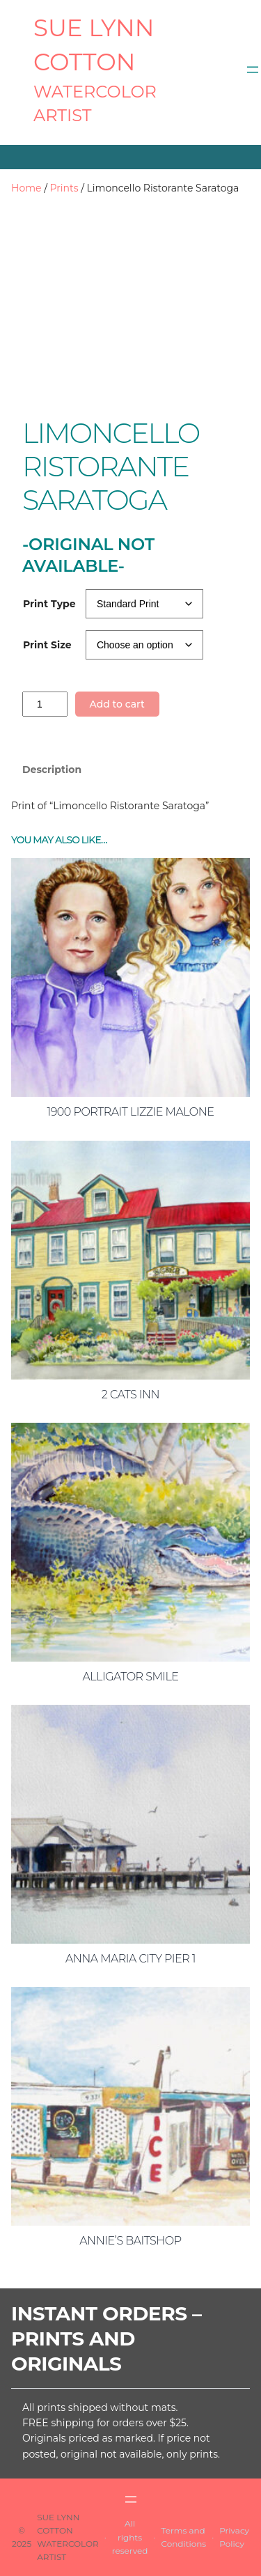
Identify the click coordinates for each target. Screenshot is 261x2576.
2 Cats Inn (130, 1394)
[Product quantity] (45, 704)
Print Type (49, 604)
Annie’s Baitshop (130, 2240)
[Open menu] (252, 69)
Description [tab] (51, 769)
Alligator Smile (130, 1676)
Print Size (47, 645)
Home (26, 188)
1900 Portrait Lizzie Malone (130, 1111)
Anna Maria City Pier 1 (130, 1958)
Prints (64, 188)
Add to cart (116, 704)
